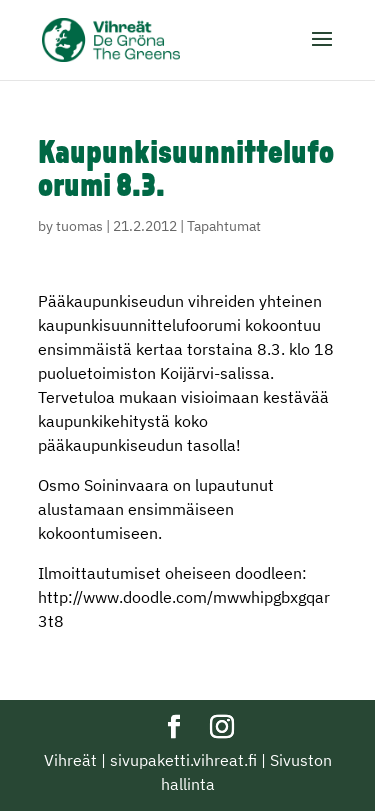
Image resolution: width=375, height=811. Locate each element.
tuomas (79, 226)
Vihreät (70, 760)
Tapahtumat (224, 226)
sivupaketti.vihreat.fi (183, 760)
